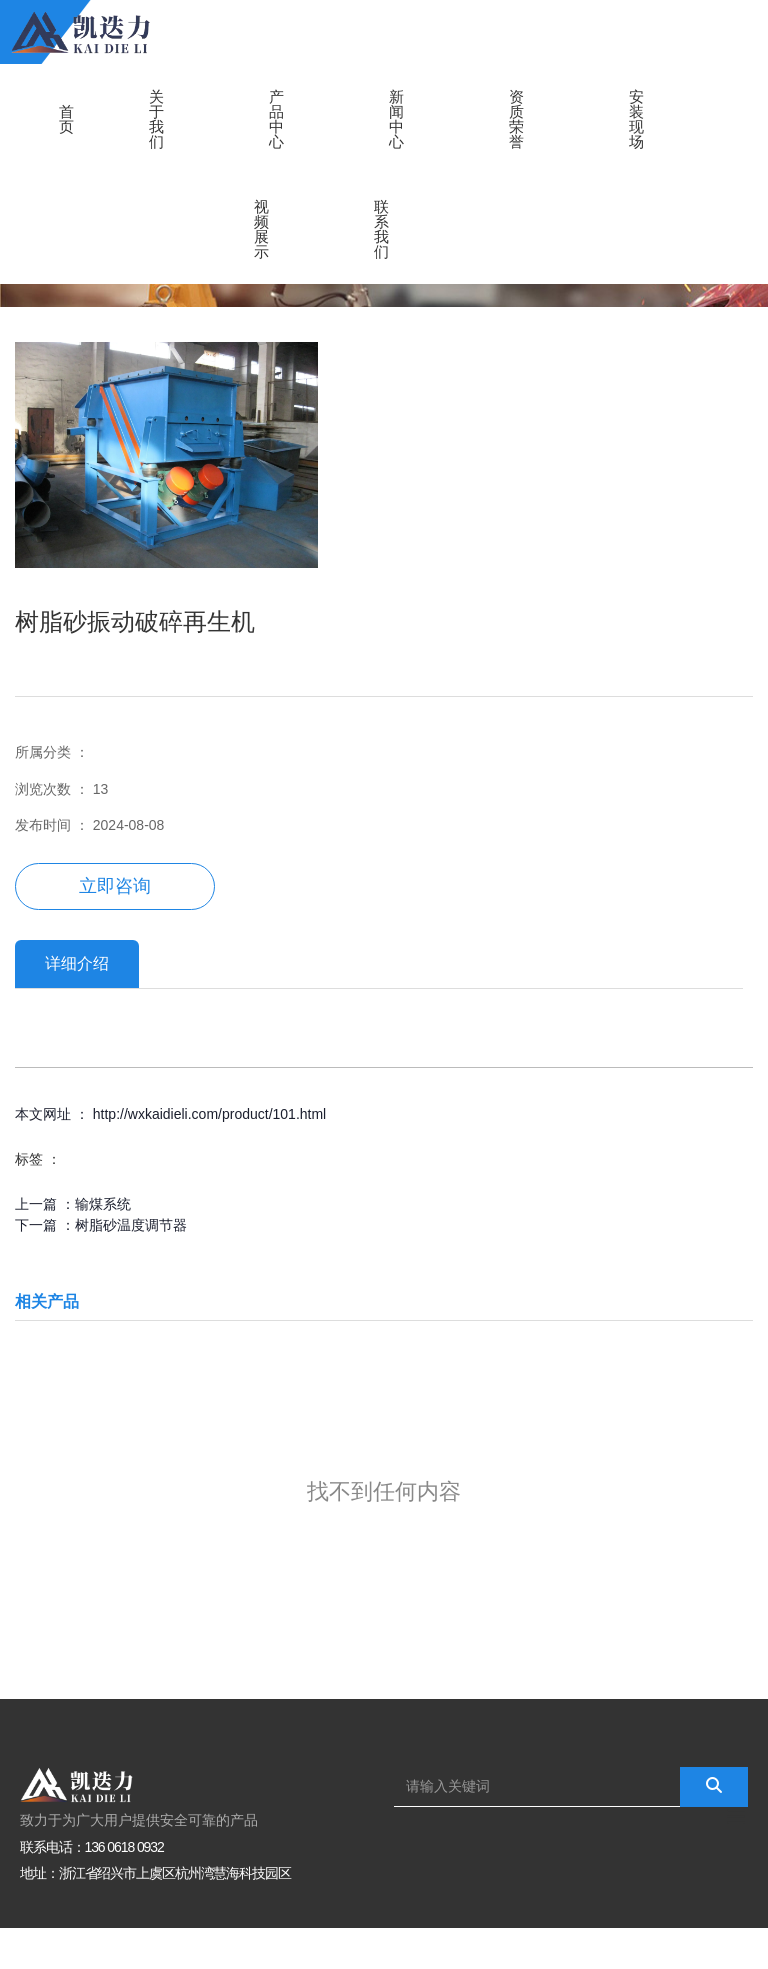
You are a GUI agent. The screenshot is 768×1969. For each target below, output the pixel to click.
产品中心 (276, 119)
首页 (66, 119)
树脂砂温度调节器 (131, 1225)
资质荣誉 (516, 119)
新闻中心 (396, 119)
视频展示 (261, 229)
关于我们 (156, 119)
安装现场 (636, 119)
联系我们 (381, 229)
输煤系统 (103, 1204)
